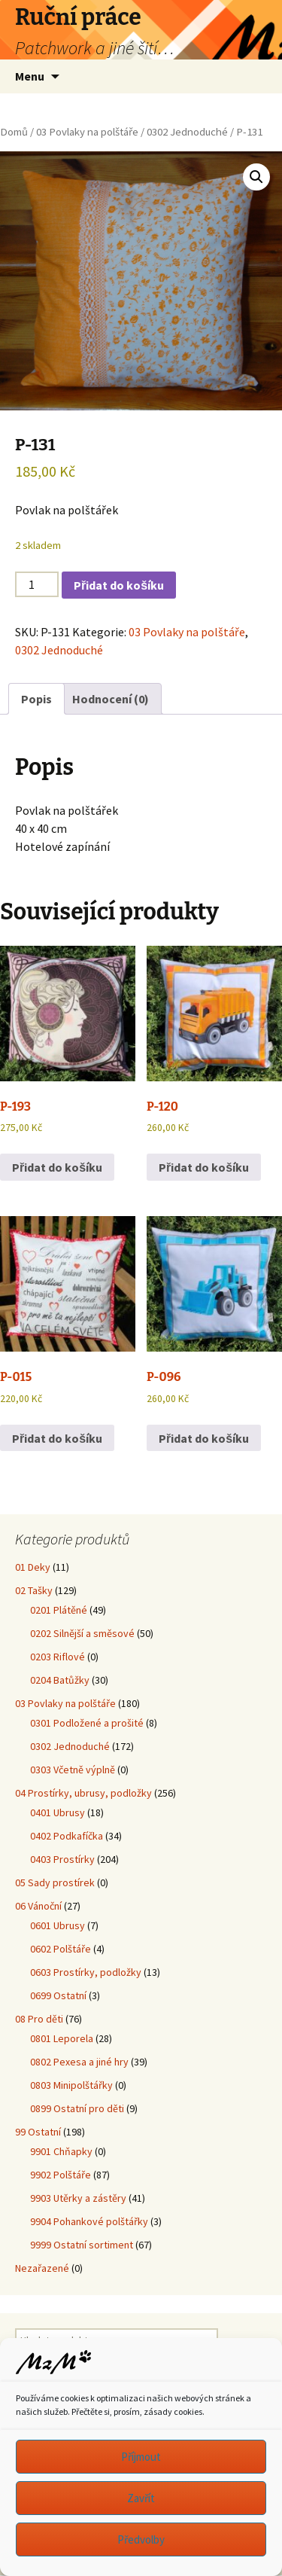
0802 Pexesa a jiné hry (79, 2061)
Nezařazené (42, 2268)
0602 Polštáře (60, 1949)
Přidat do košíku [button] (57, 1167)
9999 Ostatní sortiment (81, 2244)
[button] (256, 177)
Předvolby (141, 2539)
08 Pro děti (39, 2019)
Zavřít (141, 2498)
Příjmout (141, 2456)
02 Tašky (34, 1590)
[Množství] (37, 584)
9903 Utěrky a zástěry (78, 2198)
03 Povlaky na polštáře (87, 132)
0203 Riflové (57, 1656)
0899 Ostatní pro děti (77, 2108)
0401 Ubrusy (57, 1812)
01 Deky (32, 1567)
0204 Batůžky (59, 1680)
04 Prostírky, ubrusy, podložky (83, 1793)
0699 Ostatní (58, 1995)
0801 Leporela (61, 2038)
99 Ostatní (38, 2132)
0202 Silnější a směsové (82, 1633)
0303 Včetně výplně (72, 1769)
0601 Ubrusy (57, 1925)
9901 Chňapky (61, 2151)
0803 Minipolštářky (71, 2085)
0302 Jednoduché (187, 132)
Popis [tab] (36, 698)
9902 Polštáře (60, 2174)
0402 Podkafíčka (66, 1836)
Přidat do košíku (119, 585)
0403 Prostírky (62, 1859)
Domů (14, 132)
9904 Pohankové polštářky (89, 2221)
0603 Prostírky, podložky (85, 1972)
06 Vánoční (38, 1906)
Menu (29, 76)
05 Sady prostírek (55, 1882)
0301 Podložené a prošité (87, 1723)
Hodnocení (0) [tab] (110, 698)
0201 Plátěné (58, 1610)
